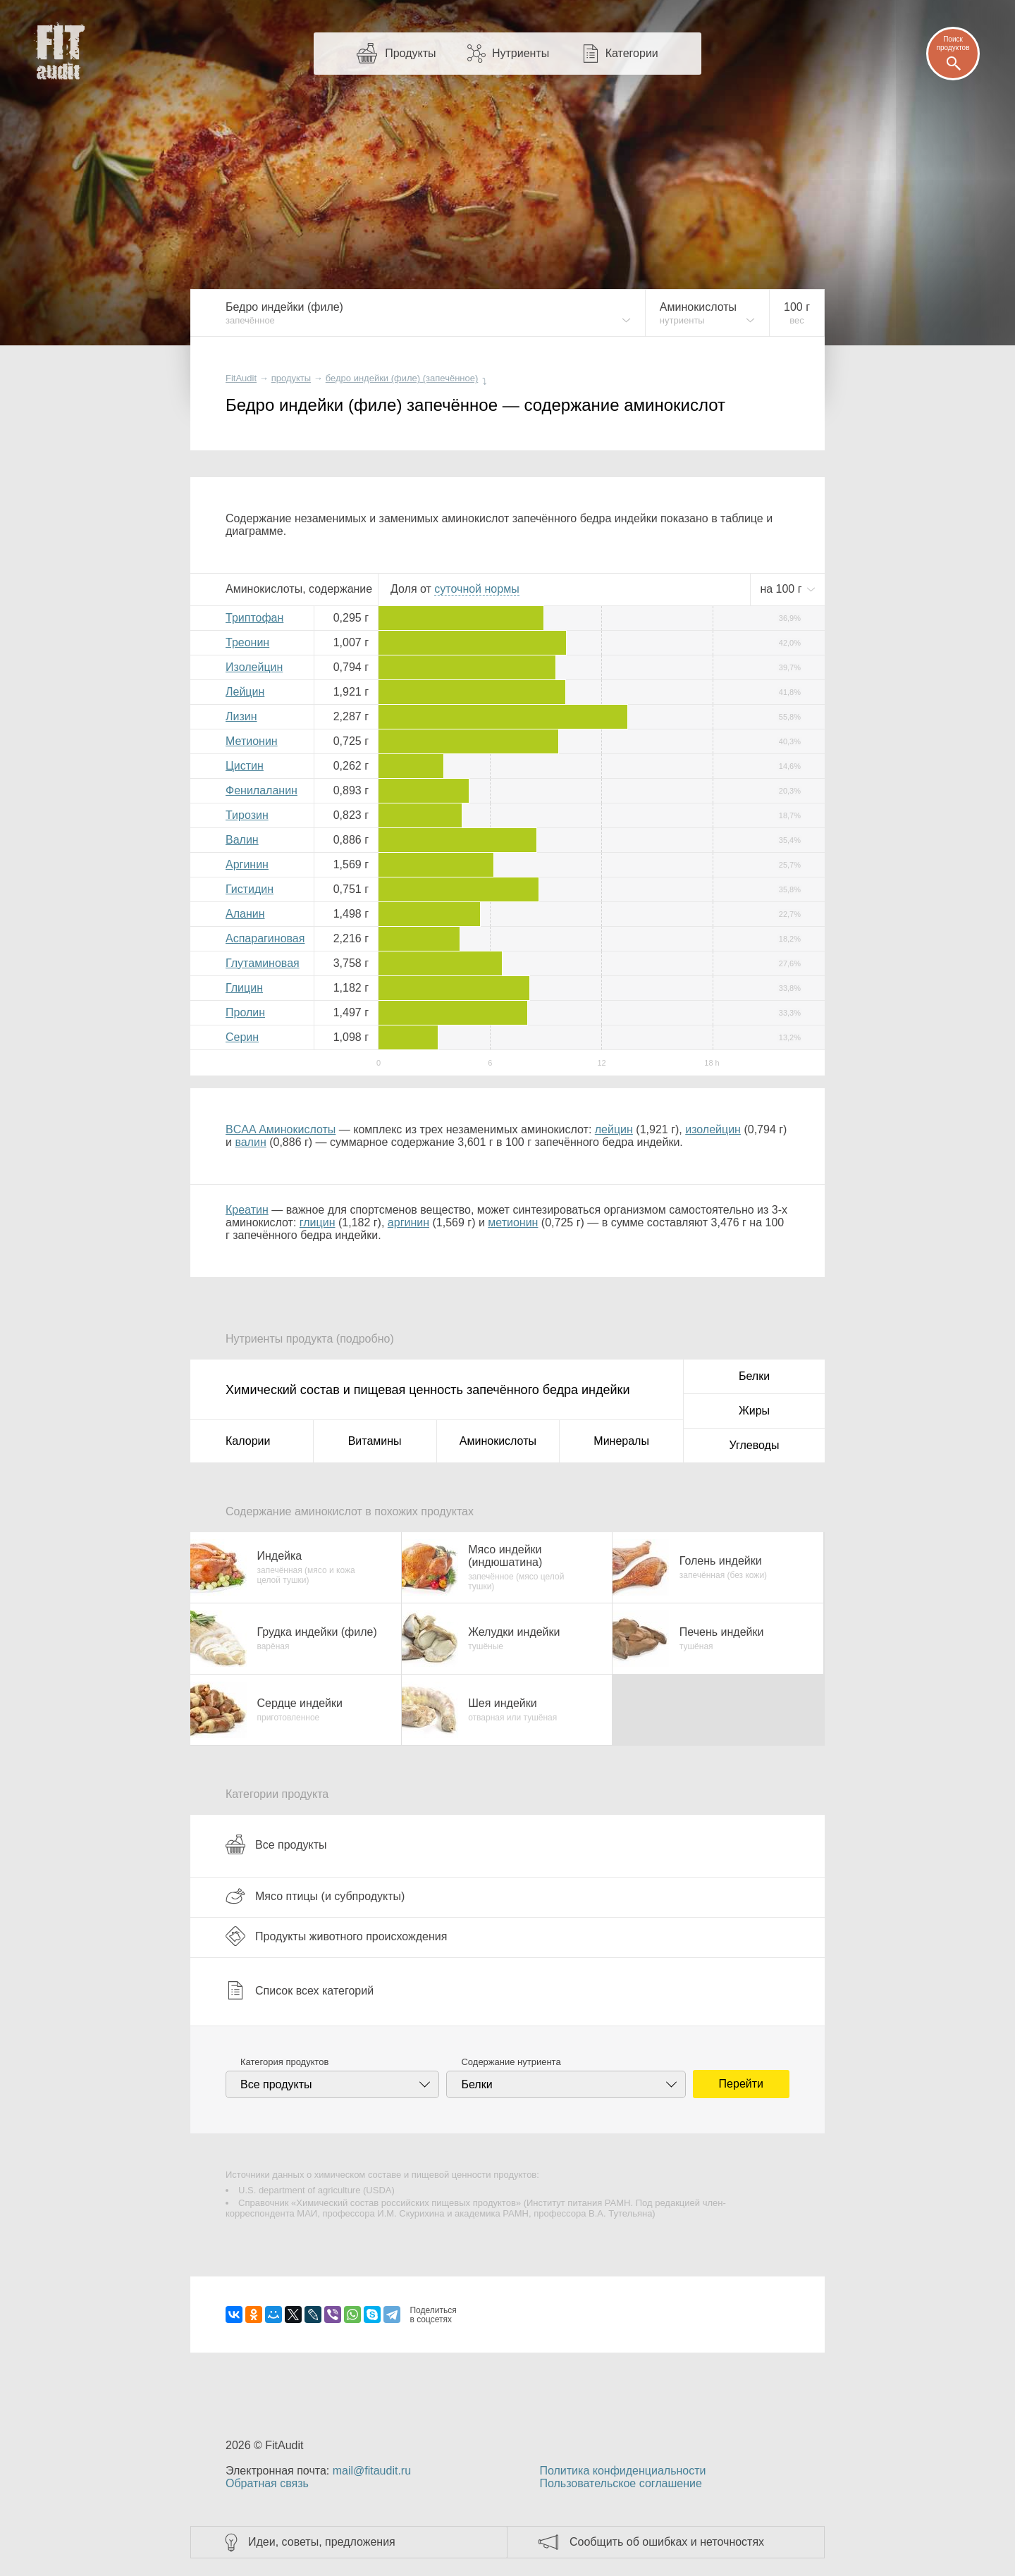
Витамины (375, 1441)
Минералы (621, 1441)
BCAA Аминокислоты (281, 1129)
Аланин (245, 914)
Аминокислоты (498, 1441)
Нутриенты (520, 53)
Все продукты (276, 1844)
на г (782, 589)
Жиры (754, 1411)
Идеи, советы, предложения (321, 2542)
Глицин (244, 988)
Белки (754, 1376)
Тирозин (247, 815)
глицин (318, 1222)
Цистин (245, 766)
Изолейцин (254, 667)
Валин (242, 840)
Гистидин (249, 889)
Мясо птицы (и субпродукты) (315, 1896)
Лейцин (245, 692)
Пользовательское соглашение (620, 2483)
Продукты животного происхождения (336, 1936)
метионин (513, 1222)
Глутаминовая (263, 963)
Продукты (410, 53)
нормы (476, 589)
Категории (631, 53)
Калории (248, 1441)
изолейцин (713, 1129)
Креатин (247, 1210)
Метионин (252, 741)
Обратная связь (267, 2483)
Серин (242, 1037)
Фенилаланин (261, 790)
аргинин (408, 1222)
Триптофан (254, 618)
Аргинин (247, 864)
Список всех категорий (300, 1990)
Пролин (245, 1012)
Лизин (241, 716)
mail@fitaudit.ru (372, 2471)
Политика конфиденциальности (622, 2471)
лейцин (614, 1129)
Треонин (247, 642)
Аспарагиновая (265, 938)
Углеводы (755, 1445)
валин (250, 1142)
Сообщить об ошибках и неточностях (667, 2542)
